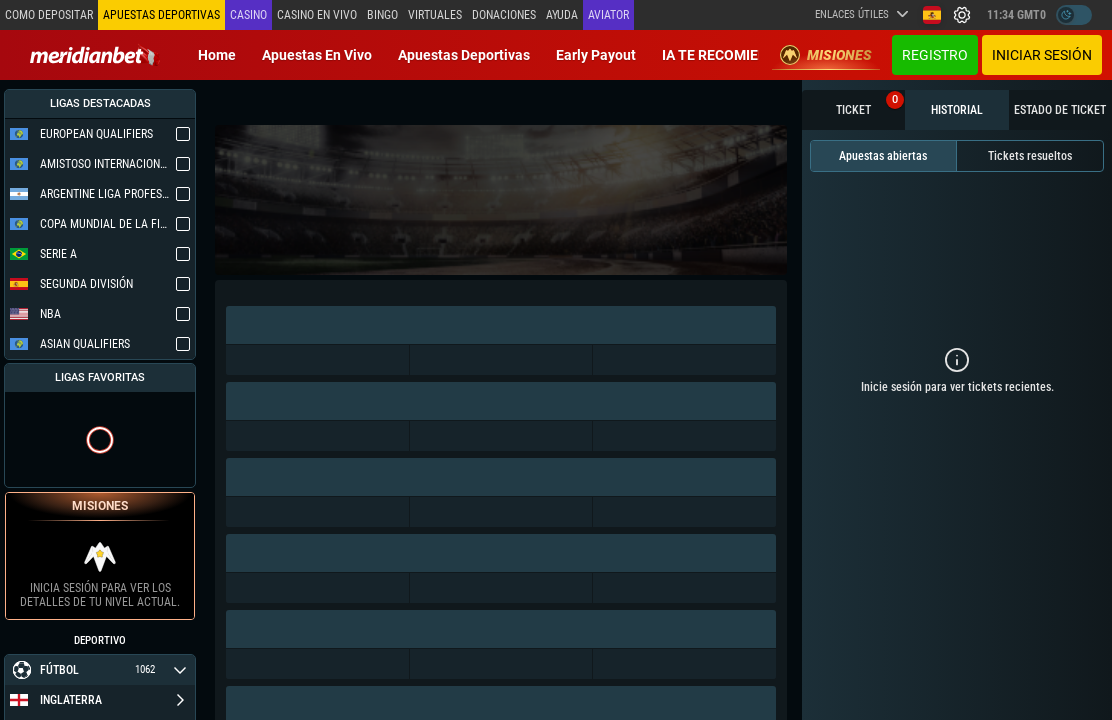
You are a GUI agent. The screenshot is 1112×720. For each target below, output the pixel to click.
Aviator (608, 15)
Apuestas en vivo (317, 55)
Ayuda (562, 15)
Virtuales (435, 15)
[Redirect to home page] (95, 55)
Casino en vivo (317, 15)
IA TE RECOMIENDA (724, 55)
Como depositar (49, 15)
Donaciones (504, 15)
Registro (935, 55)
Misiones (826, 55)
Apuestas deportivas (464, 55)
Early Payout (596, 55)
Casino (248, 15)
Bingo (382, 15)
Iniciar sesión (1042, 55)
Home (217, 55)
